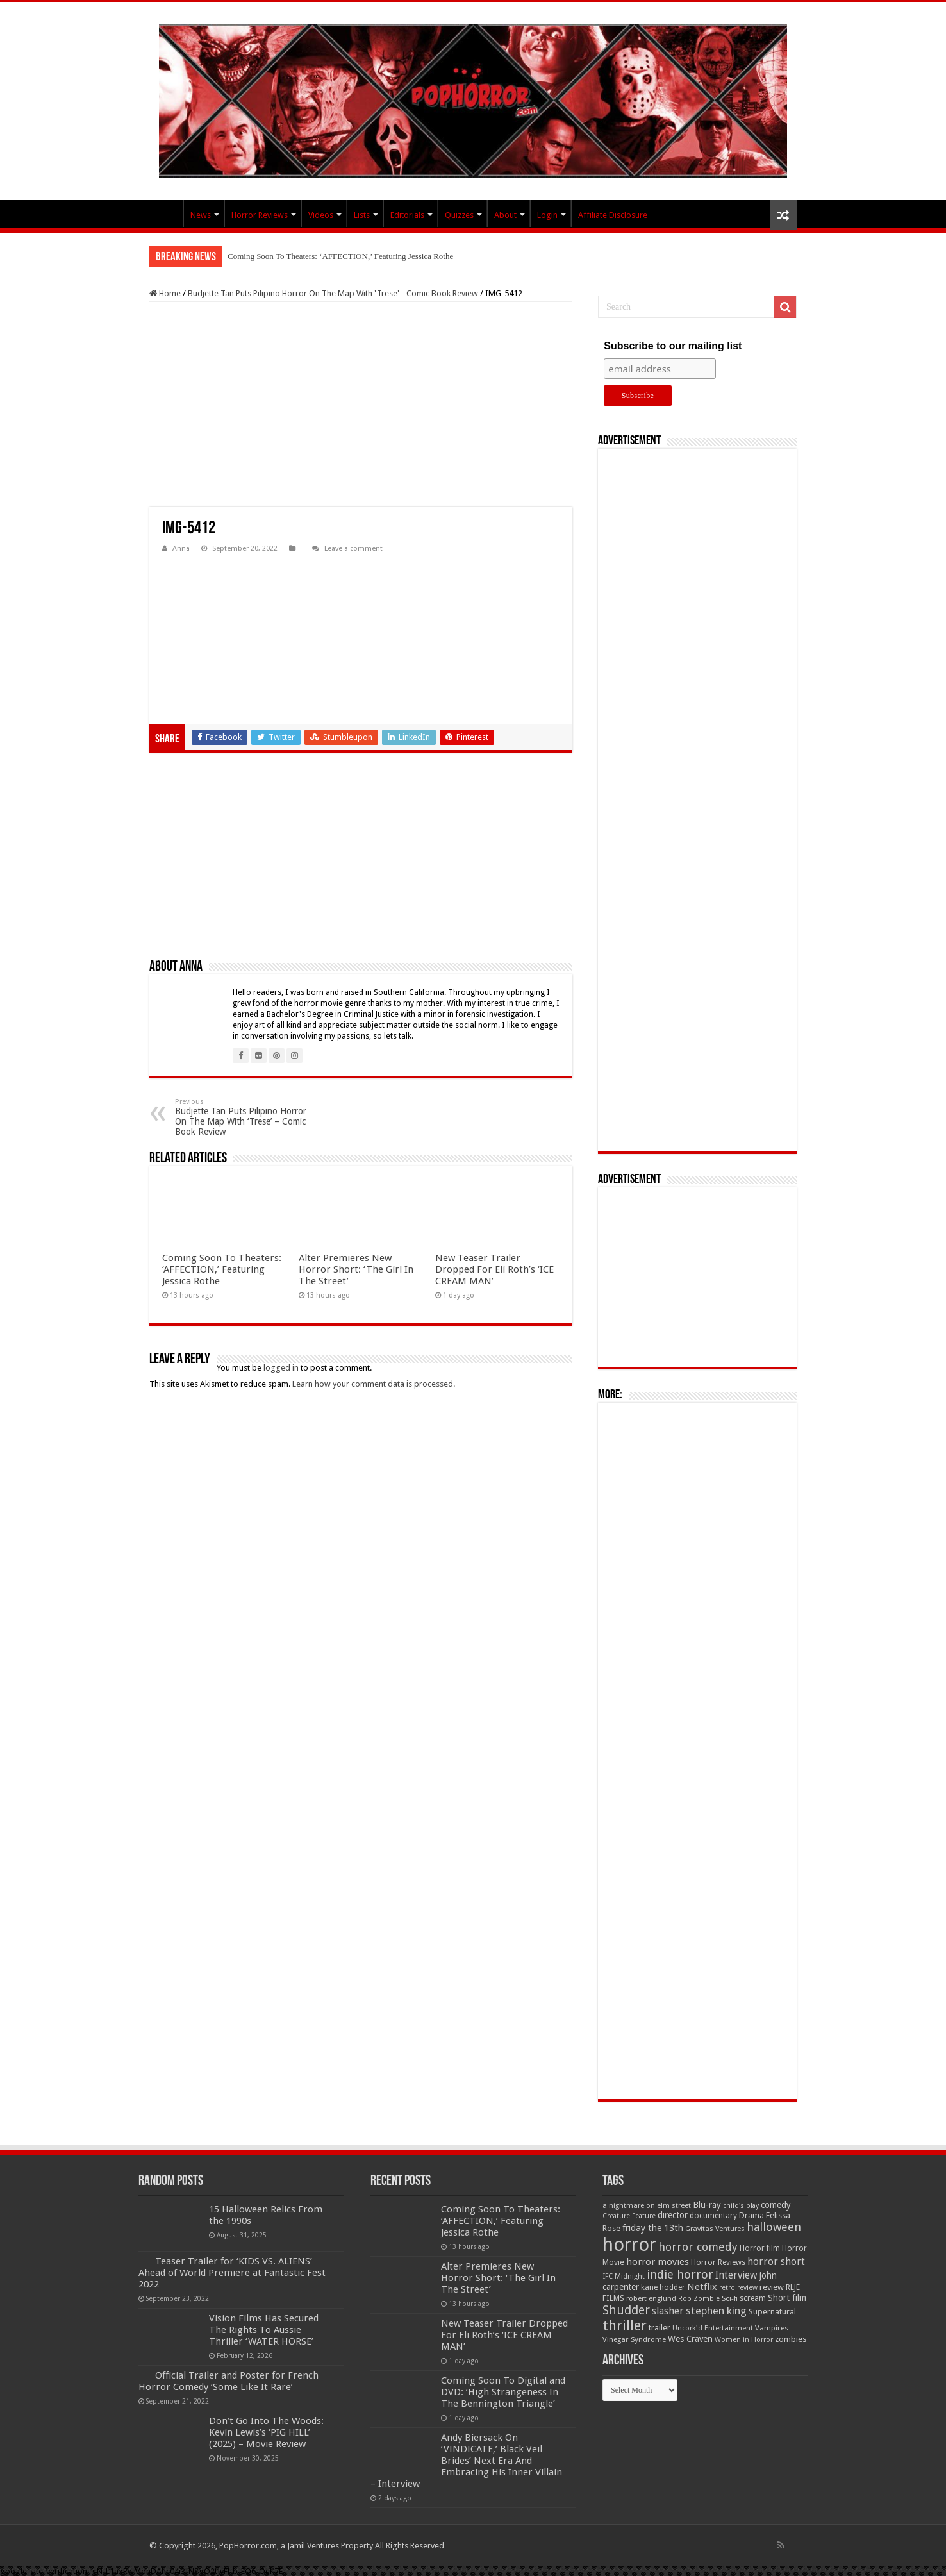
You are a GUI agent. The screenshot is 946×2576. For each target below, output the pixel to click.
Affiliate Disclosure (612, 215)
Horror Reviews (259, 215)
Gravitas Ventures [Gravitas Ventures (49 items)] (715, 2228)
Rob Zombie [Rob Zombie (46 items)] (699, 2299)
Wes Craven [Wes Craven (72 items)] (690, 2339)
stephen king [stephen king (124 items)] (716, 2310)
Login (547, 215)
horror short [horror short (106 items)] (776, 2261)
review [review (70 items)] (771, 2287)
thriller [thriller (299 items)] (624, 2326)
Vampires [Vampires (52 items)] (771, 2327)
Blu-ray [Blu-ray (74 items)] (707, 2205)
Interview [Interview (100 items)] (736, 2275)
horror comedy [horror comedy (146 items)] (698, 2247)
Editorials (407, 215)
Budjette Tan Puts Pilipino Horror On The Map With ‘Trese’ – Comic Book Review (240, 1117)
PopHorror (166, 213)
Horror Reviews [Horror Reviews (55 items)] (718, 2262)
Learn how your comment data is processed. (373, 1384)
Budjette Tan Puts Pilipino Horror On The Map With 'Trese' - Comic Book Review (333, 293)
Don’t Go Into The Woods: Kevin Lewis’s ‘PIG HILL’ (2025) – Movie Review (266, 2432)
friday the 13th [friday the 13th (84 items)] (652, 2228)
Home (165, 293)
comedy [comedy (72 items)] (776, 2205)
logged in (281, 1368)
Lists (362, 215)
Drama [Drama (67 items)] (751, 2215)
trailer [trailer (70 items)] (659, 2327)
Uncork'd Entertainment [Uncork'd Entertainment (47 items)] (712, 2328)
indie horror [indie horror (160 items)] (680, 2274)
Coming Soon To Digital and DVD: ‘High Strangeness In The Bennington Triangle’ (503, 2392)
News (200, 215)
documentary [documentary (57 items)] (713, 2215)
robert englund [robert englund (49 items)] (651, 2298)
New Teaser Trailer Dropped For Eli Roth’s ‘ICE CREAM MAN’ (494, 1269)
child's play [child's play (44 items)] (741, 2206)
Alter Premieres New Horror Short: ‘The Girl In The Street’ (356, 1269)
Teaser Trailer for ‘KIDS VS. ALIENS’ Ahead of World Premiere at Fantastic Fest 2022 (232, 2272)
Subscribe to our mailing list (673, 345)
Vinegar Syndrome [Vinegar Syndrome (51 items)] (634, 2339)
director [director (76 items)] (673, 2215)
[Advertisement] (360, 404)
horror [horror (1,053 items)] (629, 2244)
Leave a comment (353, 548)
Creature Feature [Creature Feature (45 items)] (629, 2216)
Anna (181, 548)
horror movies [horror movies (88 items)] (657, 2262)
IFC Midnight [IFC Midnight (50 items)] (623, 2275)
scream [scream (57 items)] (753, 2298)
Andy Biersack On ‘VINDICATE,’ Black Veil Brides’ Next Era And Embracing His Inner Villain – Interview (466, 2460)
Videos (320, 215)
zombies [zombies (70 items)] (791, 2339)
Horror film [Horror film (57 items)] (760, 2248)
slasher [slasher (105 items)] (668, 2311)
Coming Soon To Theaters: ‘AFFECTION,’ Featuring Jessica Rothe (340, 256)
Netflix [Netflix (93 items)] (702, 2287)
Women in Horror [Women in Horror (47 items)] (744, 2340)
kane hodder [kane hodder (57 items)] (663, 2287)
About (505, 215)
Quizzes (459, 215)
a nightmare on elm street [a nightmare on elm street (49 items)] (646, 2205)
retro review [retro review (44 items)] (738, 2288)
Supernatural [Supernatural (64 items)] (772, 2311)
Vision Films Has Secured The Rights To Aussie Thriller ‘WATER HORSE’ (264, 2330)
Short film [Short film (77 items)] (787, 2298)
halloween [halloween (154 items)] (774, 2227)
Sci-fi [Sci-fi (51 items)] (730, 2298)
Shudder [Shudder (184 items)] (626, 2310)
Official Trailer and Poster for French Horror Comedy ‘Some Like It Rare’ (228, 2381)
